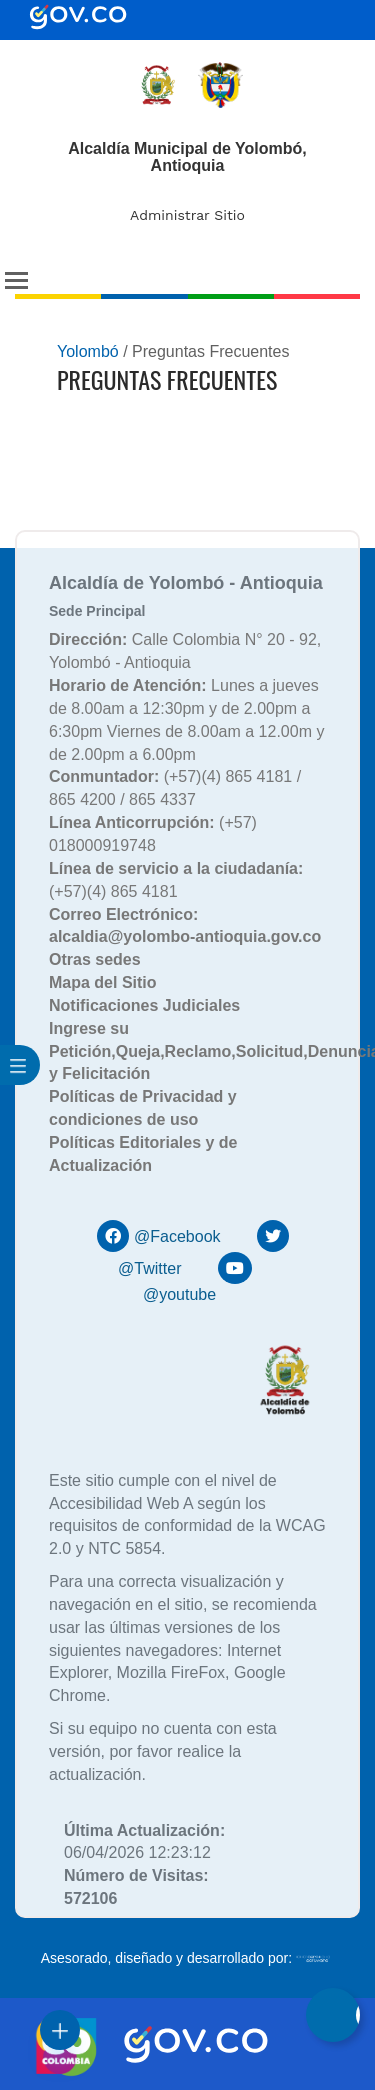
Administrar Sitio (187, 215)
